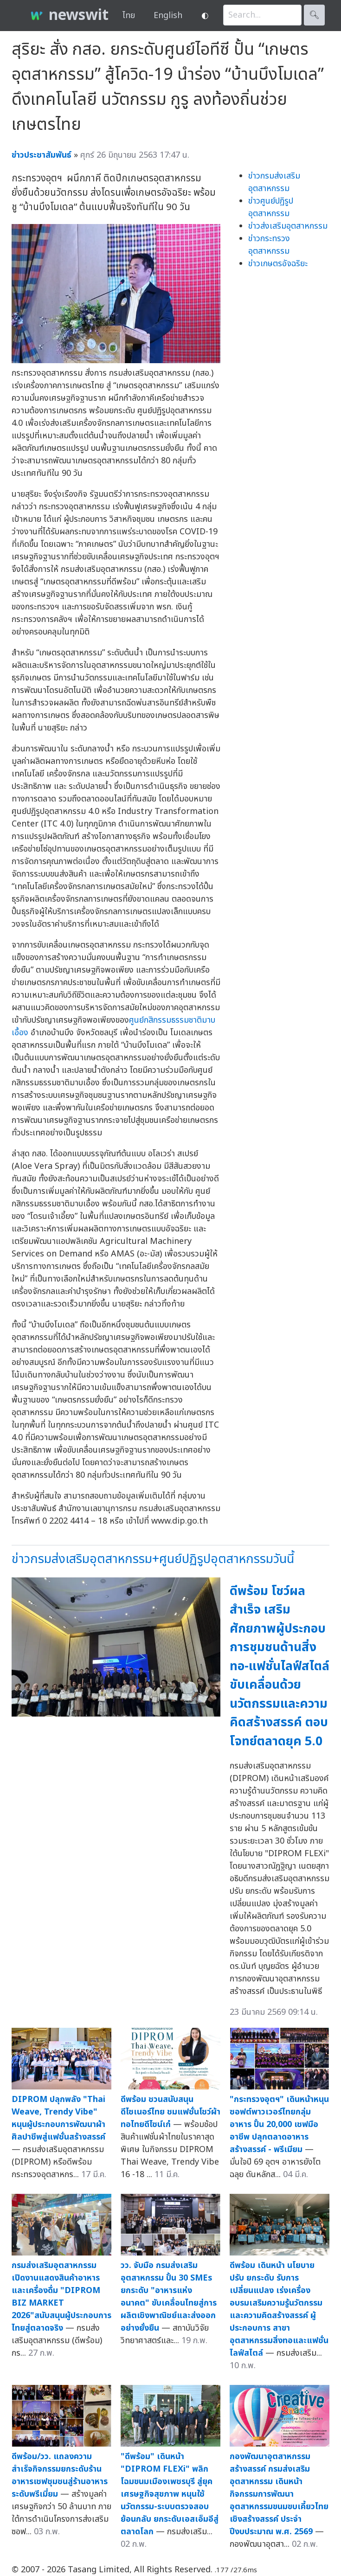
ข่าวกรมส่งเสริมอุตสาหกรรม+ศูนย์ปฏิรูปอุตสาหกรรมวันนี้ (153, 1559)
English (168, 15)
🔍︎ (314, 15)
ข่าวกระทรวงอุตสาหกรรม (269, 244)
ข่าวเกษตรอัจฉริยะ (278, 263)
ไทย (128, 15)
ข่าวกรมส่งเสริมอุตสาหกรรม (274, 182)
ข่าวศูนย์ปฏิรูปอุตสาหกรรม (270, 207)
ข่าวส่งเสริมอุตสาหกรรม (288, 226)
